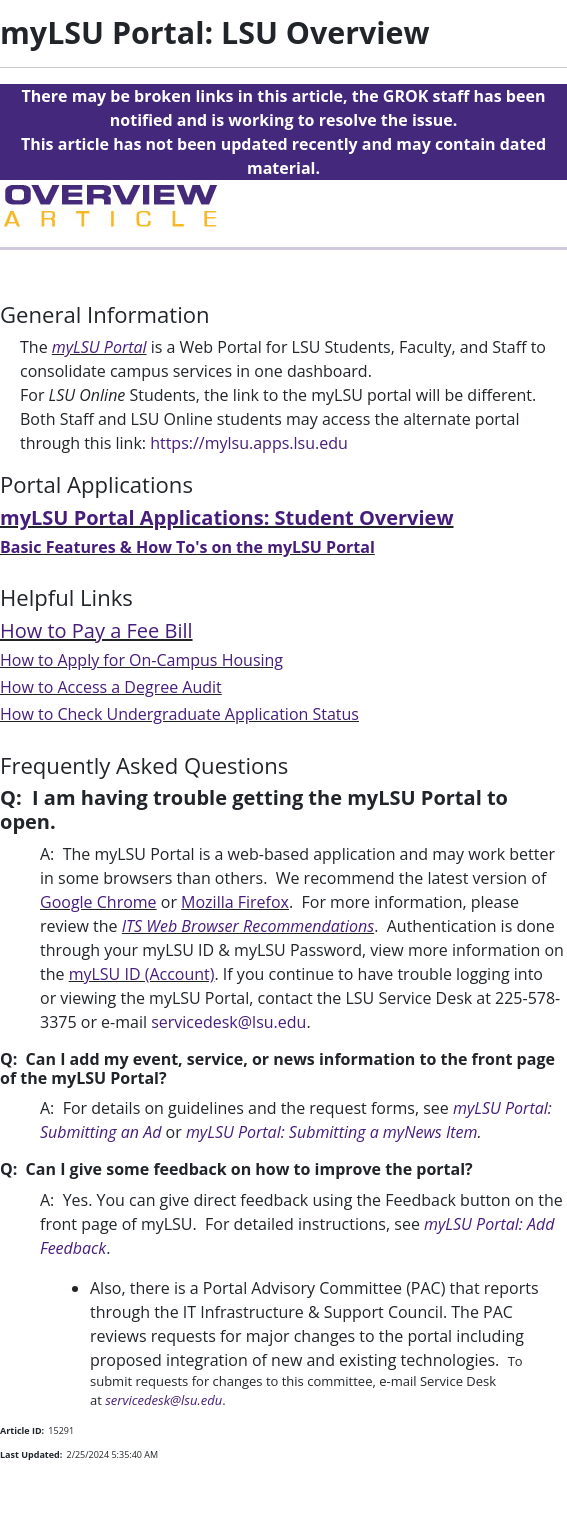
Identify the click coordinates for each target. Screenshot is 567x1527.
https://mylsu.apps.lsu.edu (249, 443)
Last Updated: (31, 1454)
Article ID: (22, 1430)
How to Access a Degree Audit (111, 687)
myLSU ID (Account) (142, 974)
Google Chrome (98, 902)
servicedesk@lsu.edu (228, 1022)
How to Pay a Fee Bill (96, 630)
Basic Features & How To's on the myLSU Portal (187, 547)
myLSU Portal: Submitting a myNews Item (332, 1132)
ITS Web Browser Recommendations (248, 926)
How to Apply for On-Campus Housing (141, 660)
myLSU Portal (99, 347)
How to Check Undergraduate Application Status (179, 714)
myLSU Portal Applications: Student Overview (227, 517)
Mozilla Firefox (235, 902)
